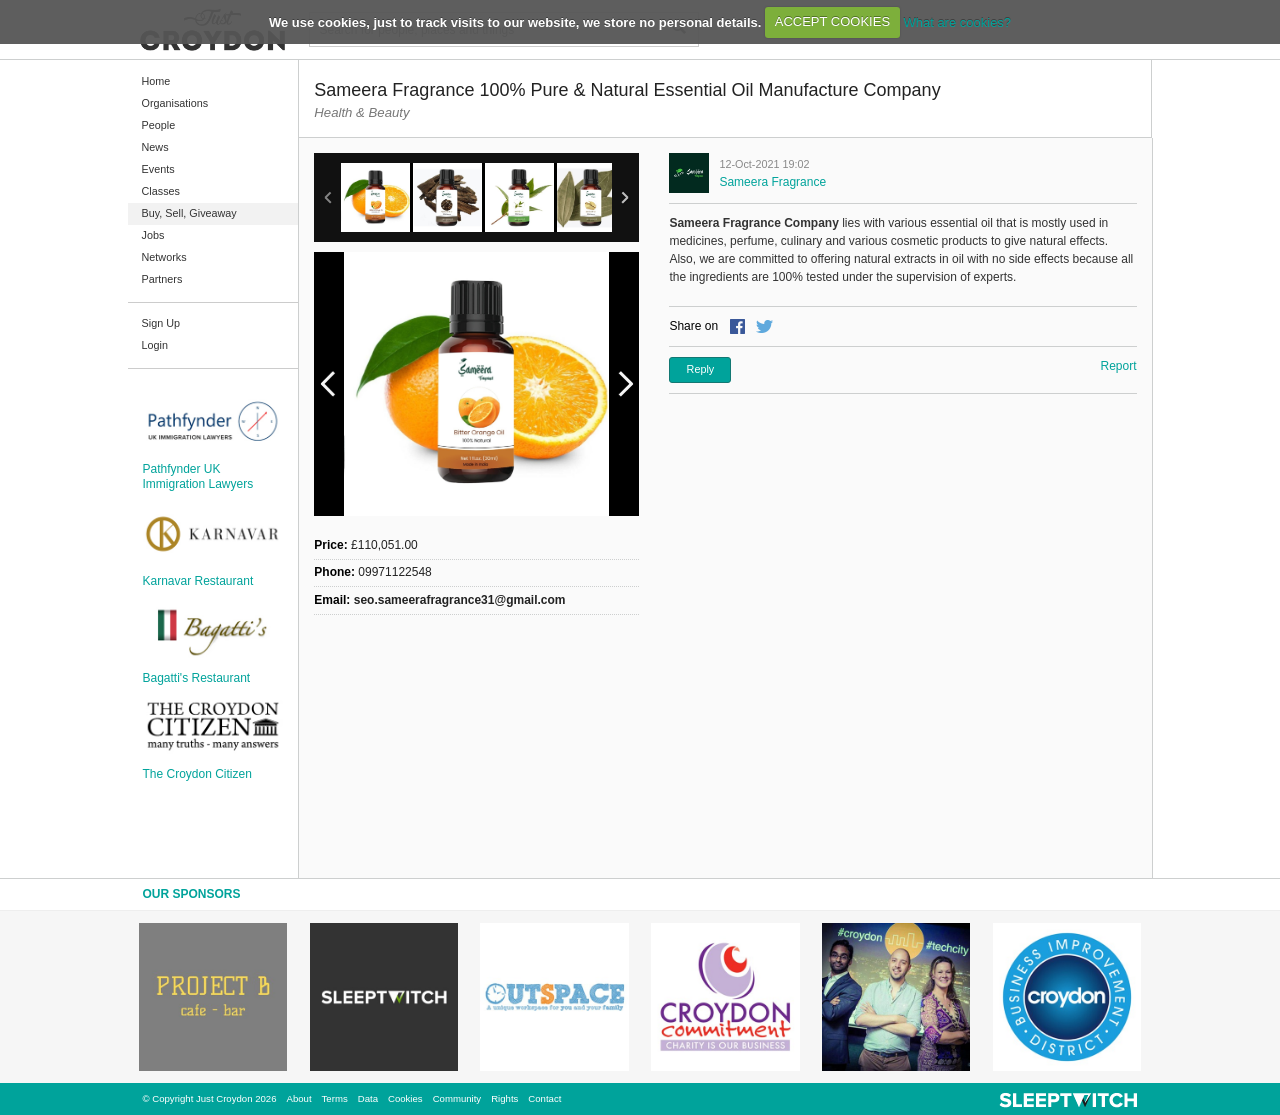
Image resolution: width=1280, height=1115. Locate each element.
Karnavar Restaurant (198, 581)
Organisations (175, 103)
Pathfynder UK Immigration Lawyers (198, 476)
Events (158, 169)
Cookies (405, 1098)
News (155, 147)
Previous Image (328, 384)
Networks (164, 257)
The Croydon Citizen (197, 774)
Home (156, 81)
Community (457, 1098)
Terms (335, 1098)
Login (155, 345)
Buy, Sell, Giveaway (189, 213)
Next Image (625, 384)
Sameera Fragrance (772, 182)
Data (368, 1098)
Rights (504, 1098)
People (159, 125)
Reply (701, 369)
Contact (544, 1098)
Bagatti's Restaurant (197, 678)
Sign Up (161, 323)
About (299, 1098)
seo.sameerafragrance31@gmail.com (460, 600)
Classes (161, 191)
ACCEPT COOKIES (832, 21)
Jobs (153, 235)
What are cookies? (957, 21)
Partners (162, 279)
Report (1118, 366)
